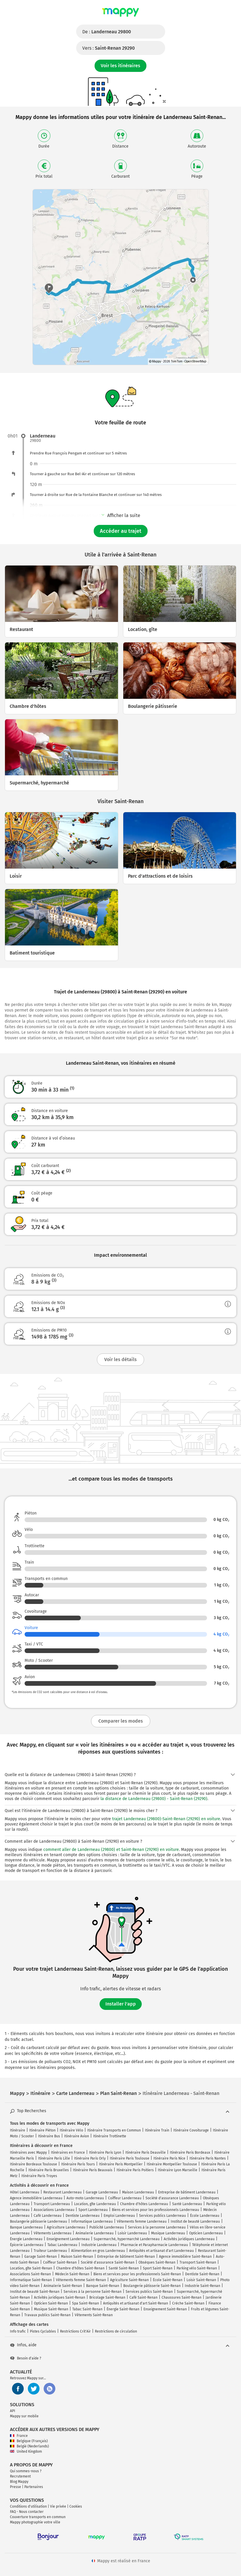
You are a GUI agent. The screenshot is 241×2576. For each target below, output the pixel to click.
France (19, 2436)
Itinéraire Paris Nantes (207, 2158)
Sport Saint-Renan (157, 2268)
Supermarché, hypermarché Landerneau (127, 2239)
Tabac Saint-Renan (87, 2309)
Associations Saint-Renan (30, 2274)
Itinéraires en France (68, 2152)
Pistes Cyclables (43, 2331)
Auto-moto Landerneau (85, 2198)
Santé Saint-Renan (124, 2268)
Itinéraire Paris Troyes (39, 2176)
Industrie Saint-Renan (202, 2286)
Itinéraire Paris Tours (78, 2164)
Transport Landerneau (52, 2204)
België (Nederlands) (29, 2446)
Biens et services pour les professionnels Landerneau (155, 2210)
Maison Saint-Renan (77, 2257)
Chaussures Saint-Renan (181, 2297)
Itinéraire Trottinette (109, 2136)
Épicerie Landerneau (26, 2245)
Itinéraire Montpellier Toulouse (172, 2164)
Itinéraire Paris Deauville (145, 2152)
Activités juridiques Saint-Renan (59, 2297)
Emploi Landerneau (119, 2216)
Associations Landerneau (54, 2210)
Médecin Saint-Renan (72, 2274)
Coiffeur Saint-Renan (60, 2262)
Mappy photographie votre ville (35, 2522)
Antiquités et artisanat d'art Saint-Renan (135, 2303)
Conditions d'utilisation (28, 2506)
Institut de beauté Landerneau (195, 2221)
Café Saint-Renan (143, 2297)
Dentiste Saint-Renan (202, 2274)
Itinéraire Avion (76, 2136)
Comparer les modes (120, 1721)
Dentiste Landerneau (83, 2216)
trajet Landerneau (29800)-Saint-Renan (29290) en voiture (166, 1818)
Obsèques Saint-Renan (157, 2262)
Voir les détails (120, 1359)
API (12, 2411)
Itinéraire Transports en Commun (114, 2130)
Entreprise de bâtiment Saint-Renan (126, 2257)
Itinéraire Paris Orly (90, 2158)
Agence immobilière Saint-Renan (185, 2257)
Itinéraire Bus (49, 2136)
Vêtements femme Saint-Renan (81, 2280)
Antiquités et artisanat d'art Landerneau (161, 2251)
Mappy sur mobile (24, 2416)
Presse (15, 2487)
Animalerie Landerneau (95, 2233)
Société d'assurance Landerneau (172, 2198)
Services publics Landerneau (162, 2216)
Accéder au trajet (120, 531)
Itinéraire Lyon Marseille (177, 2170)
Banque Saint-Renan (102, 2286)
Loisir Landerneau (132, 2233)
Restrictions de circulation (116, 2331)
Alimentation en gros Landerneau (98, 2251)
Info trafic (18, 2331)
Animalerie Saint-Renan (63, 2286)
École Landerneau (204, 2216)
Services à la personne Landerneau (157, 2227)
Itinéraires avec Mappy (28, 2152)
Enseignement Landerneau (68, 2239)
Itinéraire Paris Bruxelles (48, 2170)
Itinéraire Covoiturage (191, 2130)
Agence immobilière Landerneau (36, 2198)
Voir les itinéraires (120, 65)
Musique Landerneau (168, 2233)
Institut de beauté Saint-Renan (34, 2292)
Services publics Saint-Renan (149, 2292)
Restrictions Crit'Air (75, 2331)
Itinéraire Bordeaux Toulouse (33, 2164)
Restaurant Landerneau (62, 2192)
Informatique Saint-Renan (31, 2280)
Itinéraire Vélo (71, 2130)
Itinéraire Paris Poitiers (135, 2170)
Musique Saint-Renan (51, 2309)
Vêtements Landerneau (52, 2233)
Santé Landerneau (187, 2204)
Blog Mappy (19, 2482)
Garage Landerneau (102, 2192)
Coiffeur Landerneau (124, 2198)
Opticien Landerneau (206, 2233)
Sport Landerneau (93, 2210)
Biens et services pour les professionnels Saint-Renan (137, 2274)
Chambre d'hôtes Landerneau (144, 2204)
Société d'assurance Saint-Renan (107, 2262)
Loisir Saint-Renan (201, 2280)
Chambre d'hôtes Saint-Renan (80, 2268)
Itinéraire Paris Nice (169, 2158)
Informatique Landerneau (92, 2221)
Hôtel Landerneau (24, 2192)
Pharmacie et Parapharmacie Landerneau (154, 2245)
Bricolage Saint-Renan (107, 2297)
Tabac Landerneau (62, 2245)
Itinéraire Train (157, 2130)
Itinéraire (17, 2130)
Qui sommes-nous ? (26, 2471)
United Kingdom (26, 2451)
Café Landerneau (47, 2216)
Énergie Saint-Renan (123, 2309)
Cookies (75, 2506)
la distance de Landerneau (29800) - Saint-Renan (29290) (153, 1798)
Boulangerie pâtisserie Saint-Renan (152, 2286)
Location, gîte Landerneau (95, 2204)
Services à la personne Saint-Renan (93, 2292)
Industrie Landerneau (99, 2245)
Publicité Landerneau (106, 2227)
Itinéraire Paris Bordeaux (190, 2152)
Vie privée (58, 2506)
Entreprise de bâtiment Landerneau (187, 2192)
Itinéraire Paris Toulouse (129, 2158)
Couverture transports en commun (38, 2517)
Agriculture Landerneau (66, 2227)
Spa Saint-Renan (85, 2303)
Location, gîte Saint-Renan (31, 2268)
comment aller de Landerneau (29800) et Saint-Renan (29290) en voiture (111, 1849)
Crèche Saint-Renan (188, 2303)
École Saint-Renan (167, 2280)
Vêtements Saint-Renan (94, 2315)
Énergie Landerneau (26, 2239)
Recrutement (20, 2476)
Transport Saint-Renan (198, 2262)
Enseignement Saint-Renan (165, 2309)
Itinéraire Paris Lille (54, 2158)
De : (106, 31)
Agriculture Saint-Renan (129, 2280)
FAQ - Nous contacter (27, 2512)
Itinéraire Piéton (42, 2130)
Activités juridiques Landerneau (189, 2239)
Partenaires (33, 2487)
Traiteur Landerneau (50, 2251)
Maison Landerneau (138, 2192)
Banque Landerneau (26, 2227)
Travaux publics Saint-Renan (47, 2315)
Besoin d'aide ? (25, 2358)
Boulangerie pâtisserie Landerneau (38, 2221)
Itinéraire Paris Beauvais (92, 2170)
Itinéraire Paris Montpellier (121, 2164)
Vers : (108, 48)
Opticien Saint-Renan (51, 2303)
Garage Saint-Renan (40, 2257)
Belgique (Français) (29, 2441)
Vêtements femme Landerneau (142, 2221)
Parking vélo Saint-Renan (197, 2268)
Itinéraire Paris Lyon (105, 2152)
